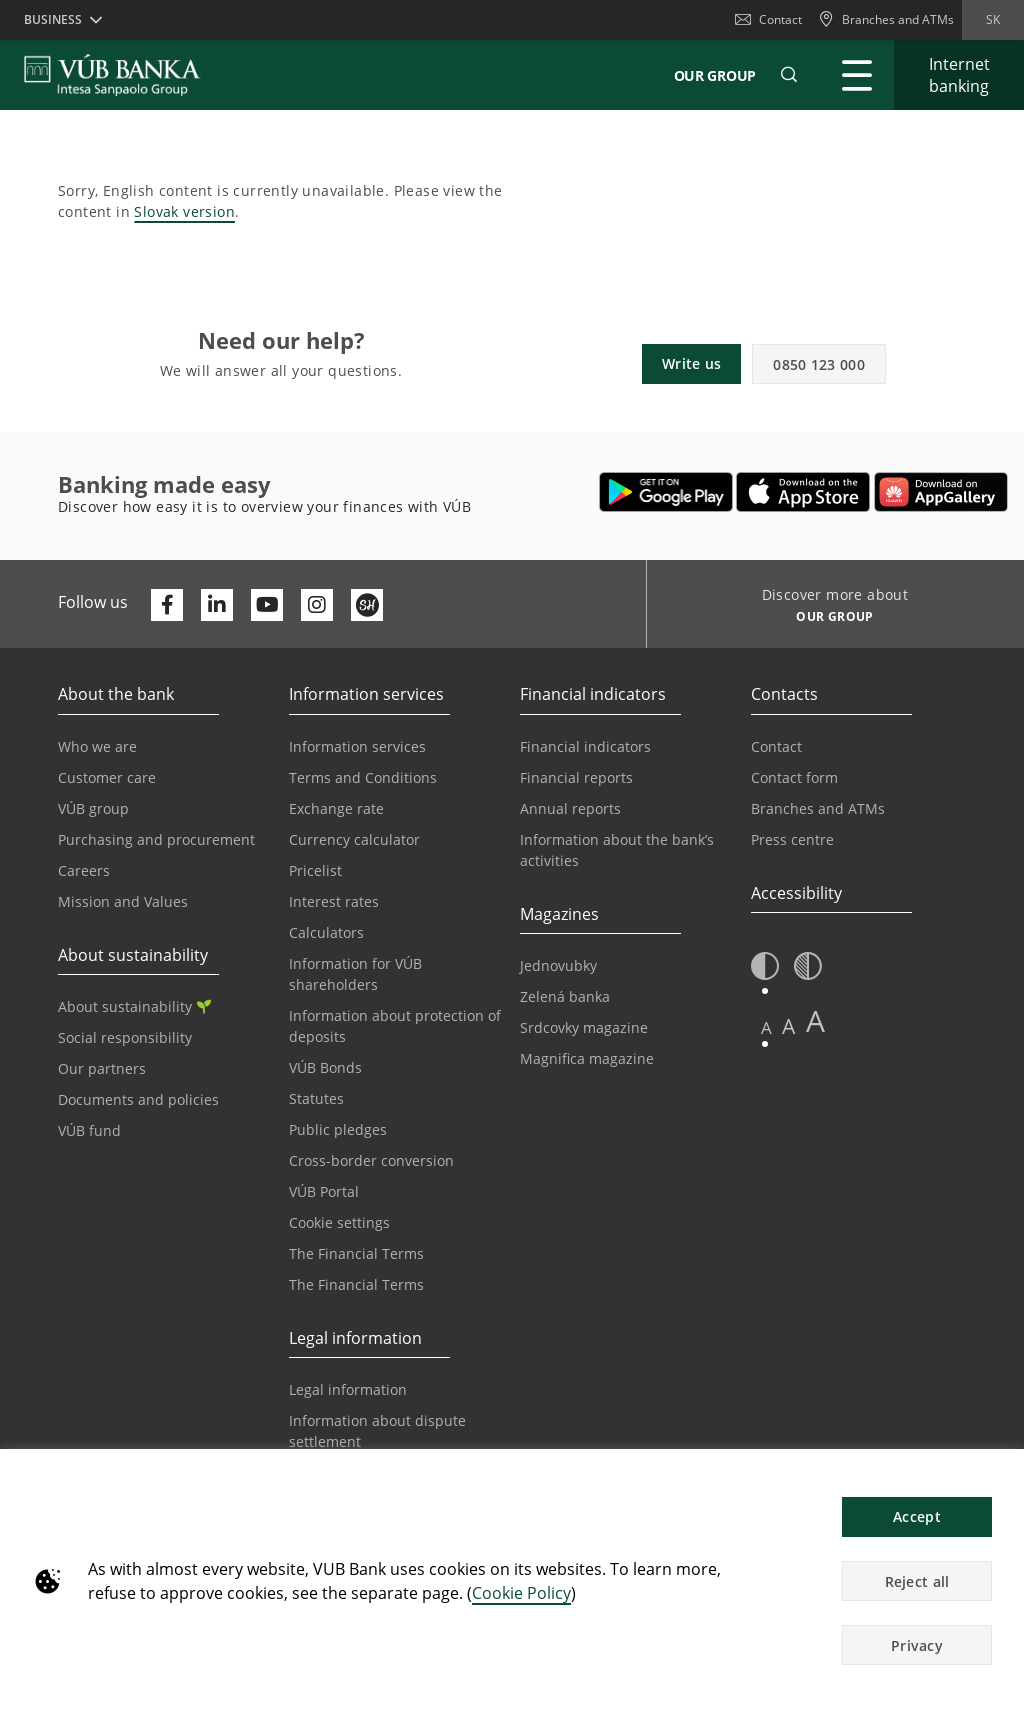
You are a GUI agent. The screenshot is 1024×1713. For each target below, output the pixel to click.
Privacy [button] (917, 1645)
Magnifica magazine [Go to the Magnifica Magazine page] (587, 1058)
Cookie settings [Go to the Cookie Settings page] (339, 1222)
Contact (768, 19)
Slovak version (184, 211)
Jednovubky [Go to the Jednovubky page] (558, 965)
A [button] (766, 1027)
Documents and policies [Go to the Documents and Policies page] (138, 1099)
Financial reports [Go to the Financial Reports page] (576, 777)
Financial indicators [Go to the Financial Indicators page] (585, 746)
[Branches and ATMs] (886, 20)
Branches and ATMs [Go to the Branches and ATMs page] (818, 808)
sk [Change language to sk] (993, 19)
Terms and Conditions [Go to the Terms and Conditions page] (363, 777)
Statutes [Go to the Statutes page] (316, 1098)
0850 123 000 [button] (819, 364)
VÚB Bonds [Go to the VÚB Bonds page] (325, 1067)
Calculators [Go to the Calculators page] (326, 932)
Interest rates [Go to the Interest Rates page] (334, 901)
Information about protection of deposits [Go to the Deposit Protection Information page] (395, 1026)
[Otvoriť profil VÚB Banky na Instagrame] (317, 605)
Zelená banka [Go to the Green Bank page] (565, 996)
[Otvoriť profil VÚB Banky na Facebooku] (167, 605)
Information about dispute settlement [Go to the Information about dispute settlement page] (377, 1431)
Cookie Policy (521, 1593)
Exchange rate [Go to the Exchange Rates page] (336, 808)
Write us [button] (691, 363)
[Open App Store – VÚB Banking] (803, 492)
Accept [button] (917, 1516)
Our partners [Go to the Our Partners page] (102, 1068)
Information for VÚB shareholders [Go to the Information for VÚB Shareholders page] (355, 974)
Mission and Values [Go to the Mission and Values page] (123, 901)
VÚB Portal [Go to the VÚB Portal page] (324, 1191)
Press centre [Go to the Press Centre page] (792, 839)
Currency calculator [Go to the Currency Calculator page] (354, 839)
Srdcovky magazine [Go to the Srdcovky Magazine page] (584, 1027)
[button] (789, 75)
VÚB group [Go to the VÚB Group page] (93, 808)
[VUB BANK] (112, 75)
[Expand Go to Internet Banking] (959, 75)
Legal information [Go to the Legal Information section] (348, 1389)
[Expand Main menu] (857, 75)
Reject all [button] (917, 1581)
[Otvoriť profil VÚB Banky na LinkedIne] (217, 605)
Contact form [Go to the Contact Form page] (794, 777)
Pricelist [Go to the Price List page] (315, 870)
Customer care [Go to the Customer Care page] (107, 777)
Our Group (715, 75)
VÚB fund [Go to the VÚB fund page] (89, 1130)
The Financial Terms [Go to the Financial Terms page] (356, 1253)
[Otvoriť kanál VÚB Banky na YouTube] (267, 605)
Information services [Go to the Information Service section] (357, 746)
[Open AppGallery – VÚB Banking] (941, 492)
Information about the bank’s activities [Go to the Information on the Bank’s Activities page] (617, 850)
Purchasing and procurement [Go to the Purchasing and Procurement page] (156, 839)
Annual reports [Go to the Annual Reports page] (570, 808)
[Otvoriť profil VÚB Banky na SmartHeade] (367, 605)
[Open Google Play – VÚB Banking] (666, 492)
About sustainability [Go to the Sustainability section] (134, 1006)
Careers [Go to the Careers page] (84, 870)
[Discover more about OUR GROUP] (827, 619)
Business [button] (53, 19)
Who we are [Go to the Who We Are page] (97, 746)
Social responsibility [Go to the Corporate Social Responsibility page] (125, 1037)
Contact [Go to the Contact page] (776, 746)
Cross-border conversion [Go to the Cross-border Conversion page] (371, 1160)
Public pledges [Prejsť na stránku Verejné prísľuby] (338, 1129)
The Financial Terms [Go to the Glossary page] (356, 1284)
